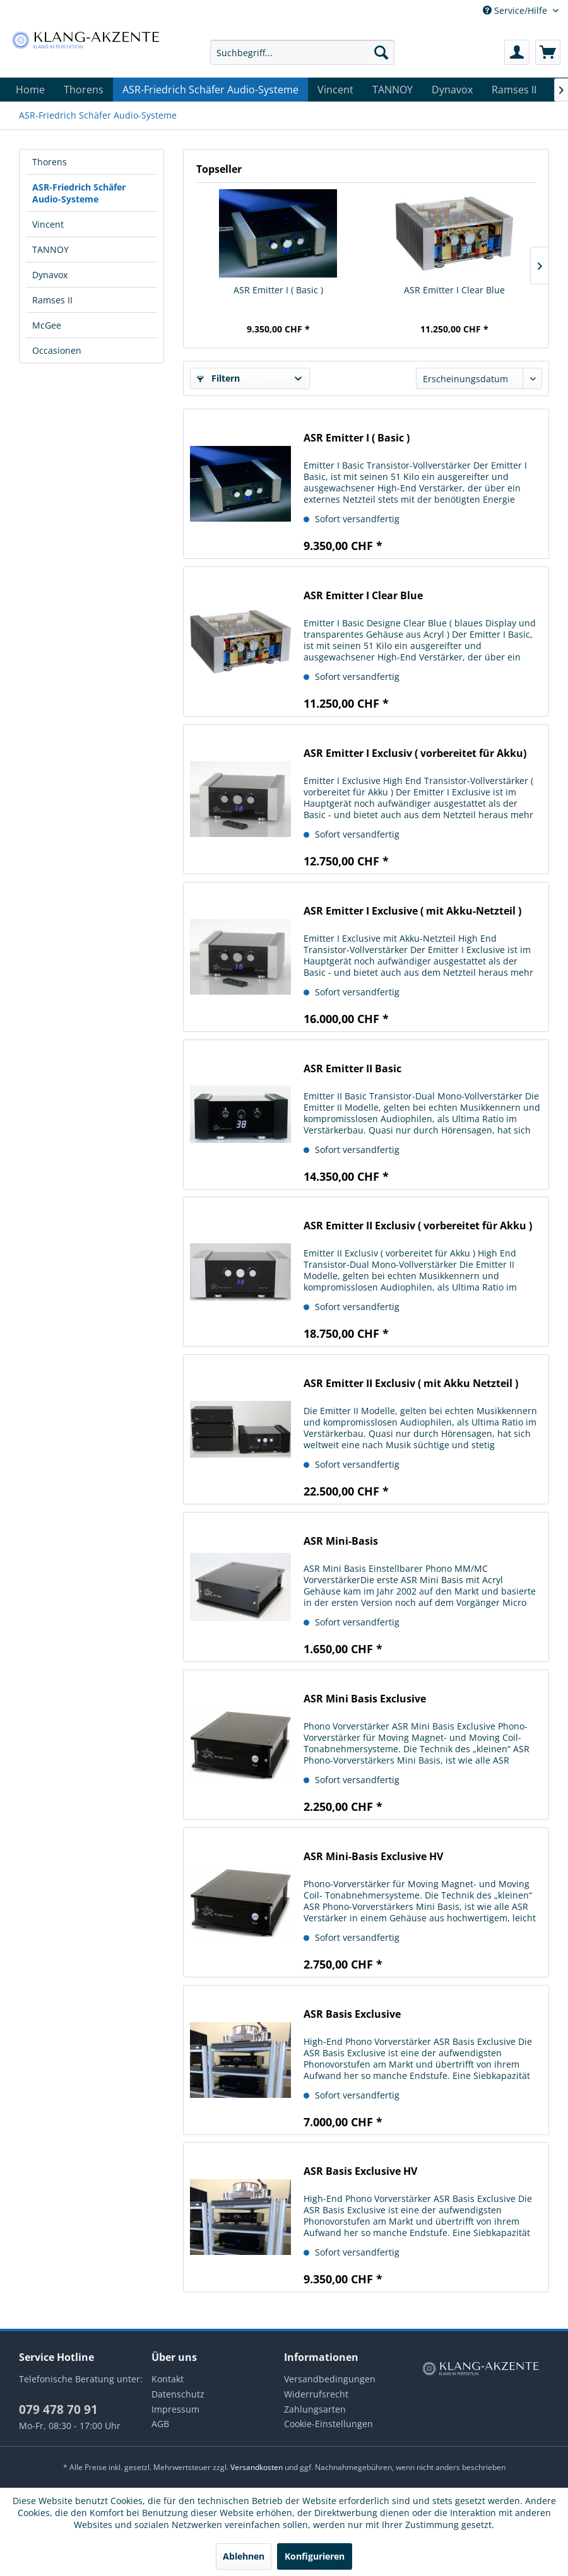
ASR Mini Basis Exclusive (365, 1699)
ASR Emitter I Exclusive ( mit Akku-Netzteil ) (412, 911)
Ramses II (52, 300)
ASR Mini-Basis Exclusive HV (373, 1856)
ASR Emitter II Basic (352, 1068)
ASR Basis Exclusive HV (360, 2171)
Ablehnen (243, 2556)
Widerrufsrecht (316, 2394)
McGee (46, 325)
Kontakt (167, 2379)
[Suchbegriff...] (302, 52)
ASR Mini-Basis (341, 1541)
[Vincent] (335, 90)
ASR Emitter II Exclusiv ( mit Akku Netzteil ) (411, 1383)
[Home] (30, 90)
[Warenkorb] (547, 52)
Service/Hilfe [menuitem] (516, 10)
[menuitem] (302, 52)
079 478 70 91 (58, 2409)
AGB (160, 2424)
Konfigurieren (315, 2556)
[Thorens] (83, 90)
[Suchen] (381, 52)
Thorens (49, 162)
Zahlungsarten (315, 2409)
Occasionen (56, 350)
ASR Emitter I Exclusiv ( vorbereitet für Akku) (415, 753)
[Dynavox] (452, 90)
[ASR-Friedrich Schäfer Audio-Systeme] (210, 90)
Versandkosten (256, 2467)
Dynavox (50, 275)
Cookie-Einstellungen (328, 2424)
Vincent (48, 224)
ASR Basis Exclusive (352, 2014)
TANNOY (50, 249)
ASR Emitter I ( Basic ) (278, 290)
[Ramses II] (514, 90)
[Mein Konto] (517, 52)
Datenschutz (177, 2394)
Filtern (218, 378)
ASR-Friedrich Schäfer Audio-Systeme (79, 193)
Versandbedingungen (330, 2379)
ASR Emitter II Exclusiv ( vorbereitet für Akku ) (418, 1225)
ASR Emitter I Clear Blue (454, 290)
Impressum (175, 2409)
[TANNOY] (392, 90)
